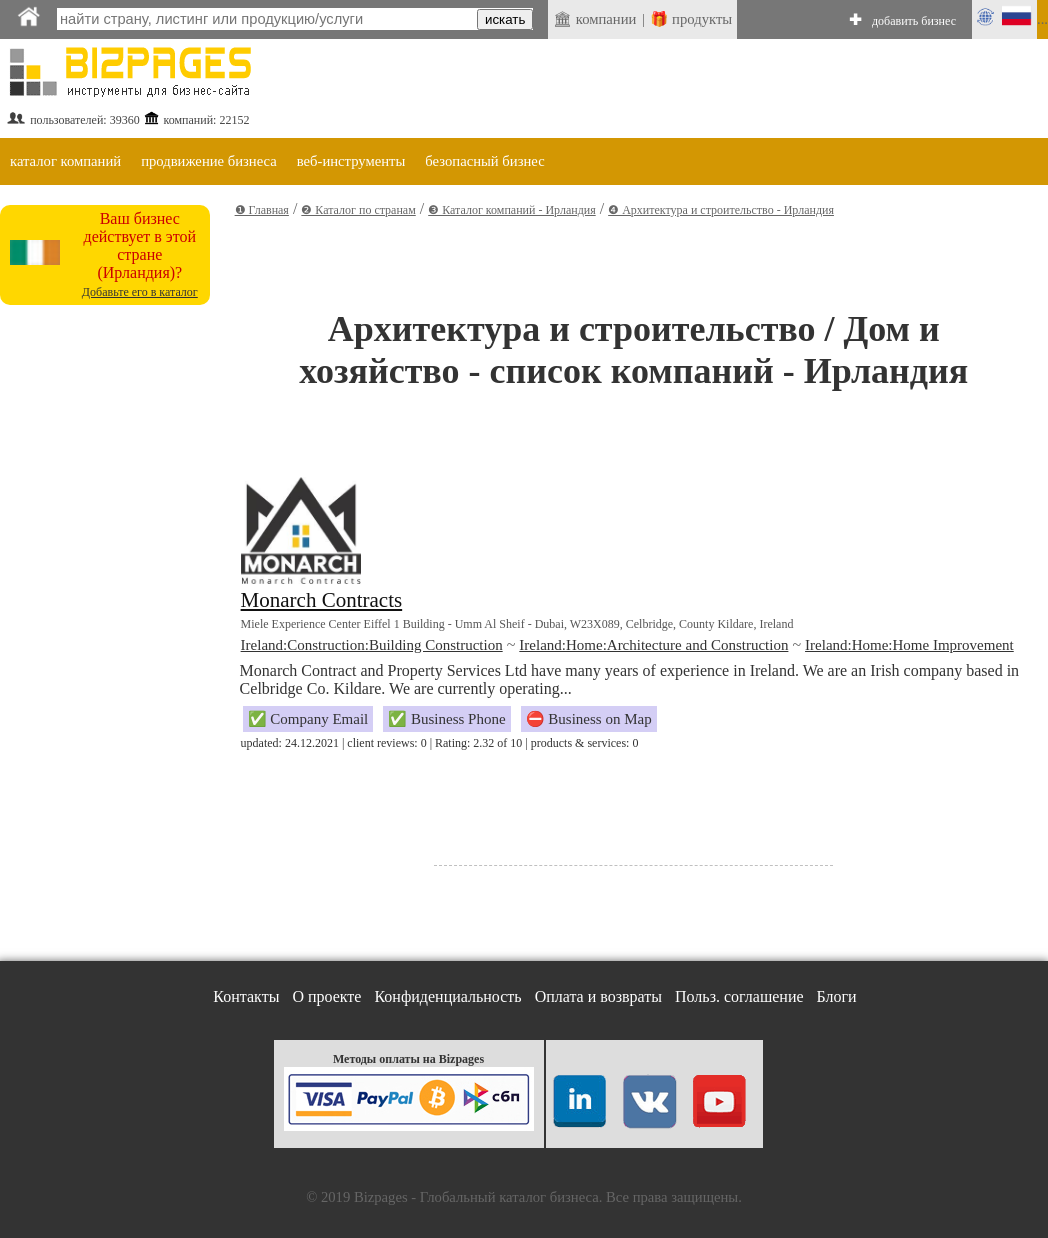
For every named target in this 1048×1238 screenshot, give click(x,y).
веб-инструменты (351, 161)
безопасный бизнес (484, 161)
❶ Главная (262, 210)
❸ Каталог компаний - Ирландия (511, 210)
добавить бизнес (914, 21)
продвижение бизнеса (209, 161)
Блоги (837, 996)
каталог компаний (65, 161)
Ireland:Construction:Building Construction (372, 645)
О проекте (326, 996)
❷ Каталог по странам (358, 210)
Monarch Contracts (322, 600)
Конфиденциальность (447, 996)
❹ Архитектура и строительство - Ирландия (721, 210)
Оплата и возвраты (598, 996)
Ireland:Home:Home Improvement (909, 645)
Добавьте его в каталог (140, 292)
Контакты (246, 996)
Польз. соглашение (739, 996)
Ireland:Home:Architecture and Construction (653, 645)
